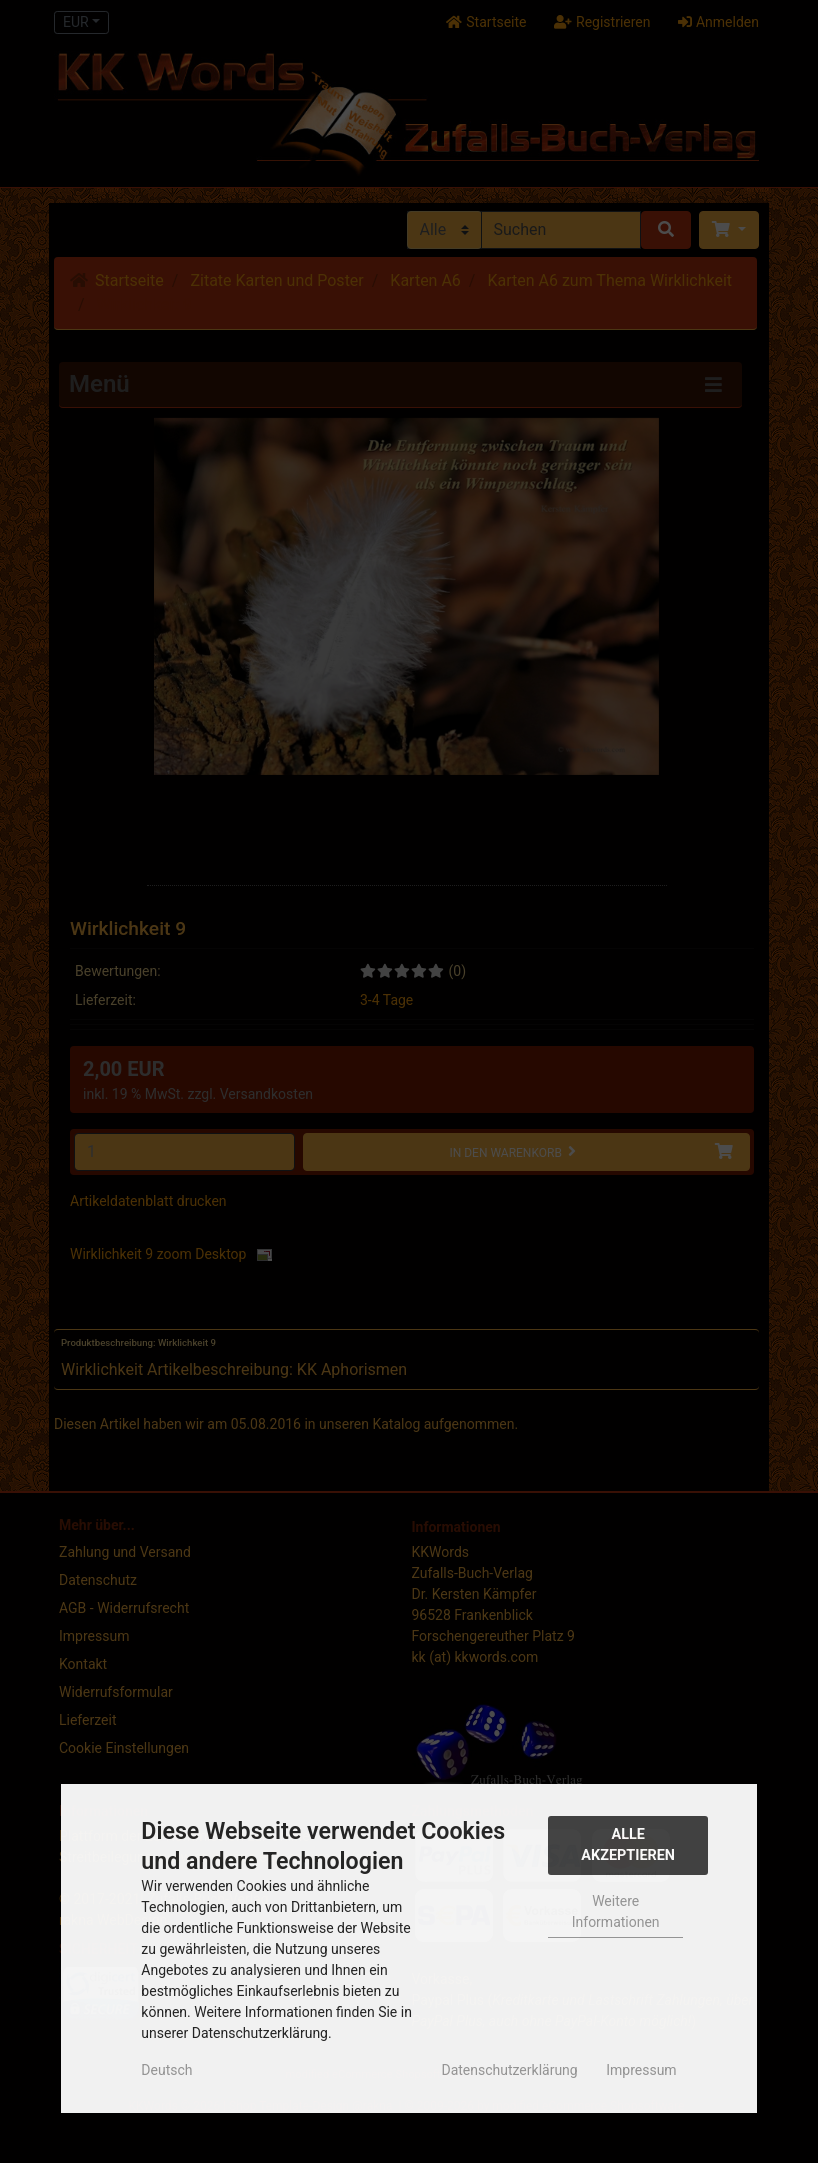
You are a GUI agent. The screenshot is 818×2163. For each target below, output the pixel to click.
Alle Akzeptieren (628, 1845)
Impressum (641, 2070)
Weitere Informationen (616, 1911)
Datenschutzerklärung (509, 2070)
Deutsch (166, 2070)
